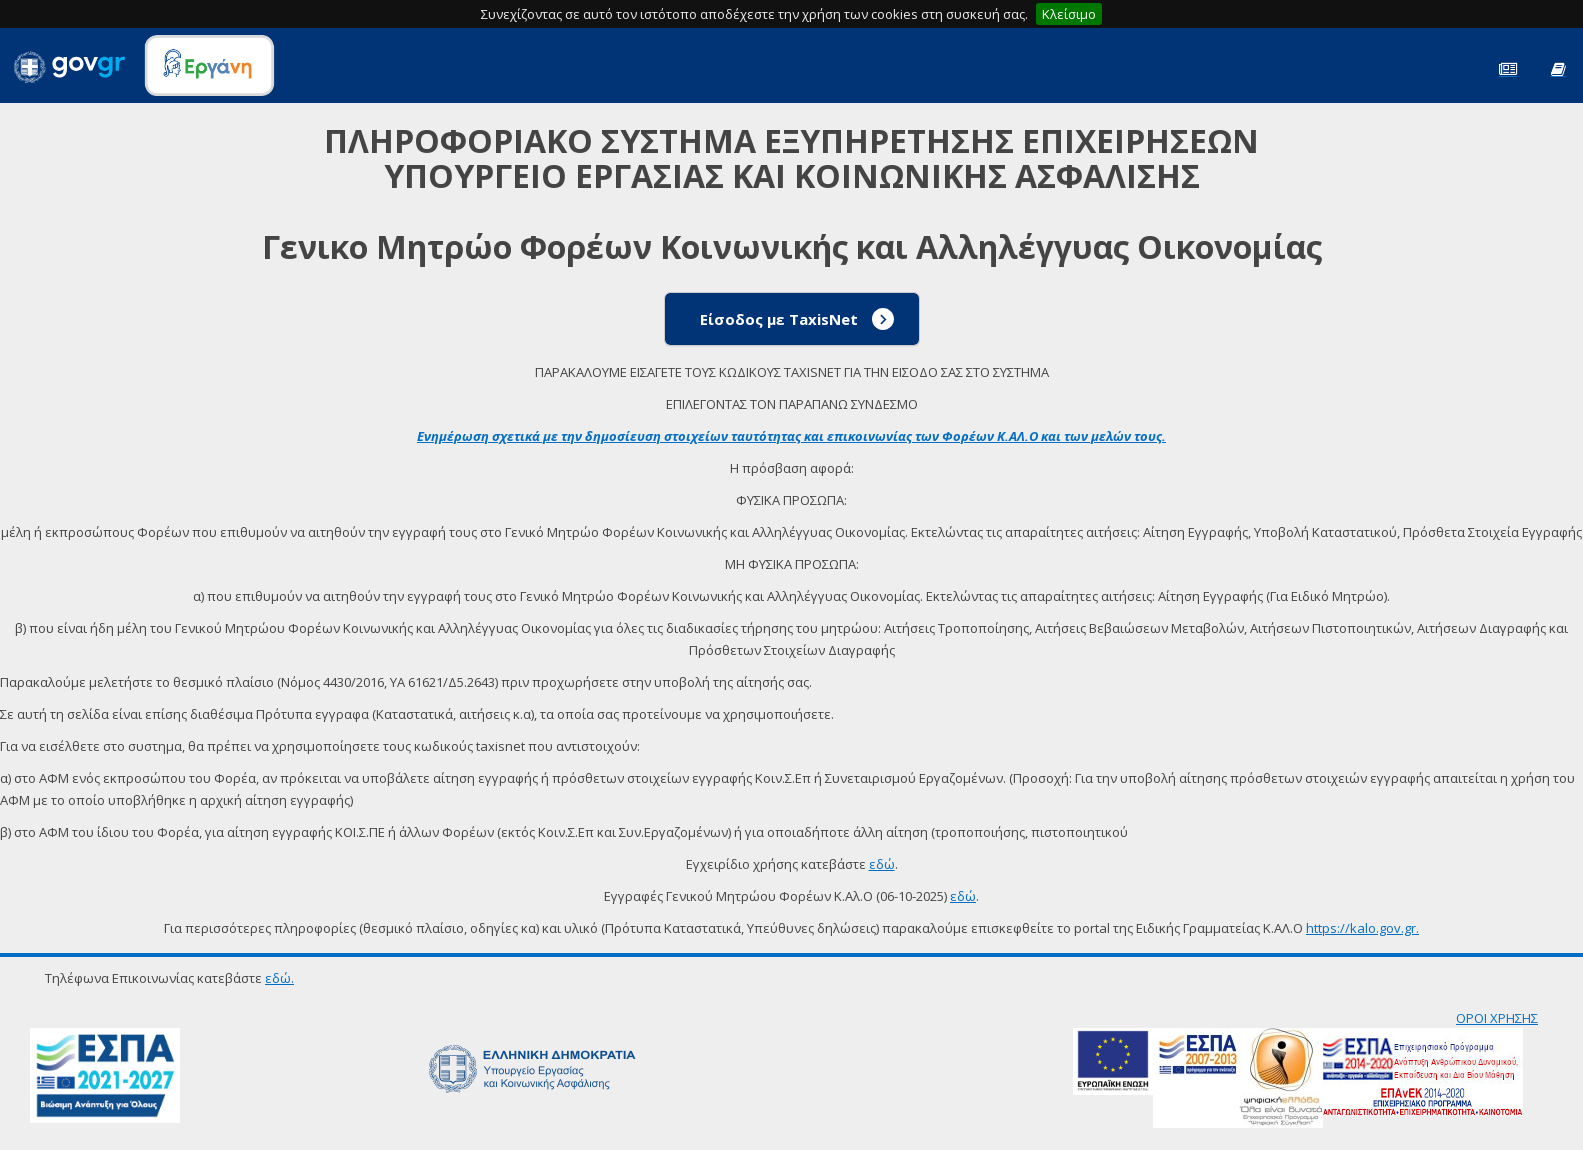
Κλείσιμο (1069, 14)
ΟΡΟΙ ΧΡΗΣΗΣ (1497, 1018)
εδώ (882, 864)
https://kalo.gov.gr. (1362, 928)
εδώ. (279, 978)
